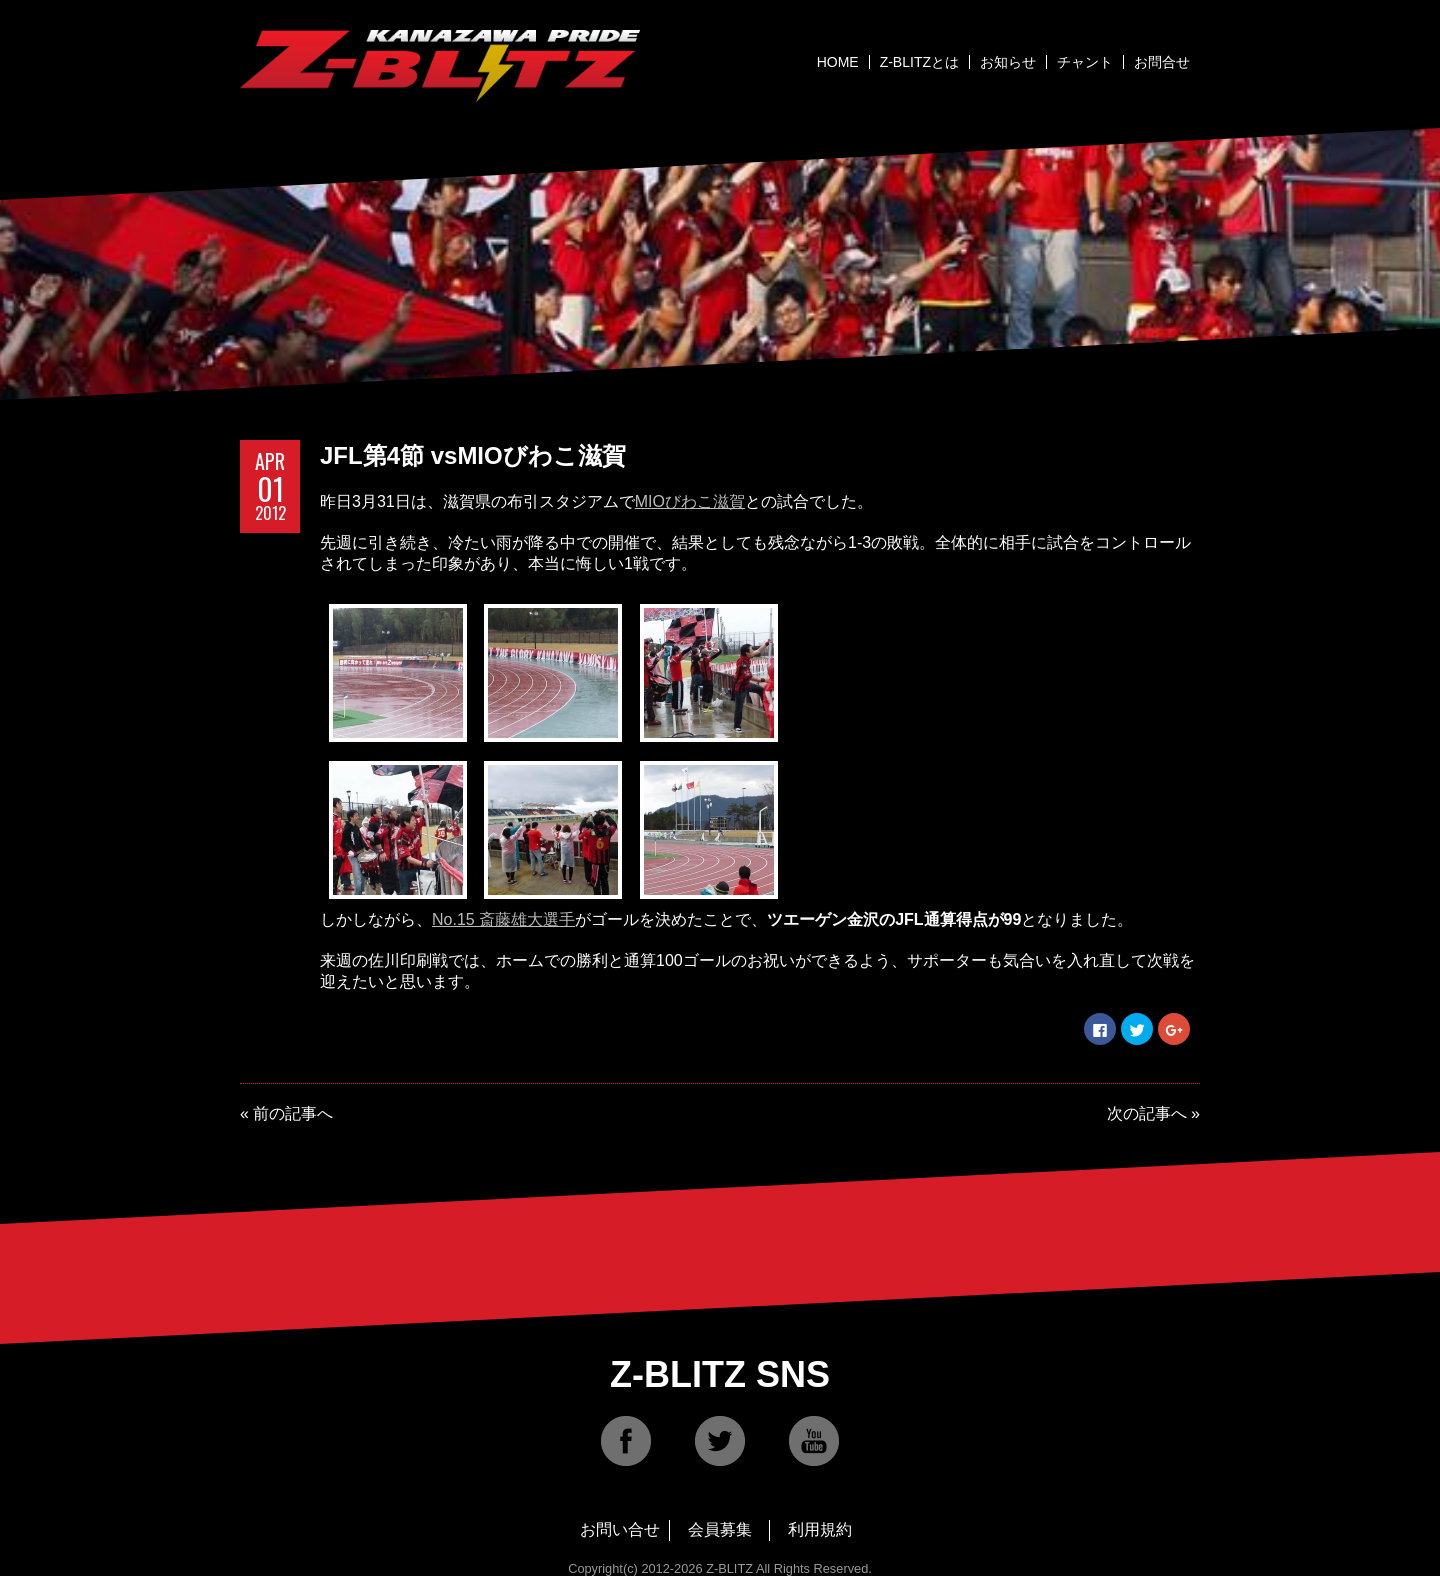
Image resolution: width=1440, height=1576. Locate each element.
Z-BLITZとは (919, 62)
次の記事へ (1147, 1113)
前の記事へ (293, 1113)
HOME (838, 62)
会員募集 (720, 1529)
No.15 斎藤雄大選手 (503, 919)
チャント (1085, 62)
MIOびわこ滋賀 (690, 501)
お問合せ (1162, 62)
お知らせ (1008, 62)
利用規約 (820, 1529)
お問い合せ (620, 1529)
